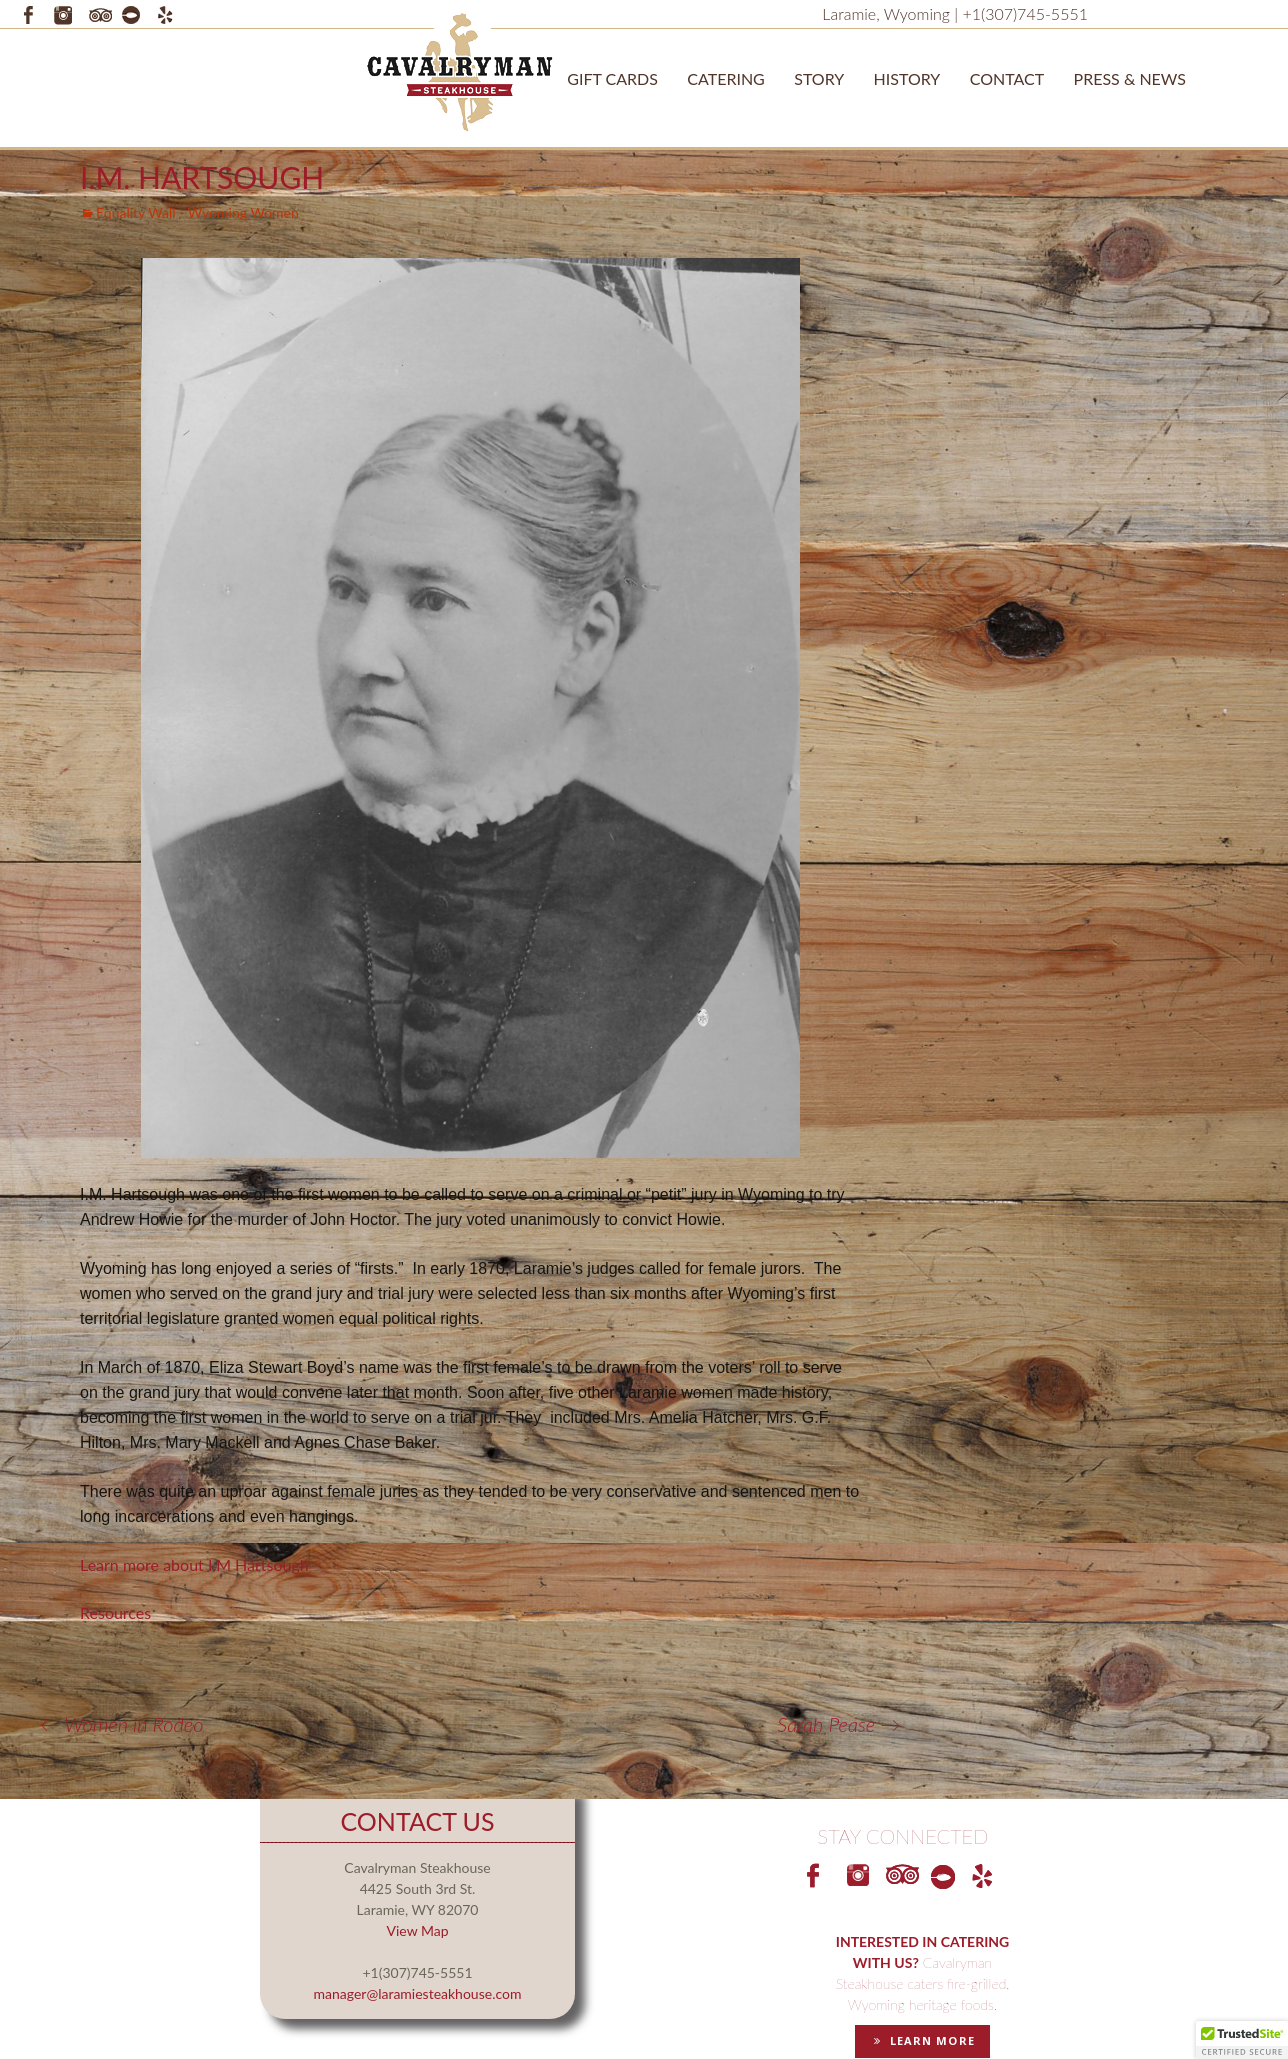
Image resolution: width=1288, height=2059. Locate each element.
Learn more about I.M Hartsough (194, 1564)
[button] (1242, 2040)
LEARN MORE (922, 2040)
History (907, 78)
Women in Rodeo (121, 1724)
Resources (115, 1612)
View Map (417, 1930)
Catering (726, 78)
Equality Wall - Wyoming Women (197, 212)
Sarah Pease (838, 1724)
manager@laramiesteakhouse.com (418, 1993)
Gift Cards (612, 78)
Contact (1007, 78)
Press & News (1130, 78)
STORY (819, 78)
